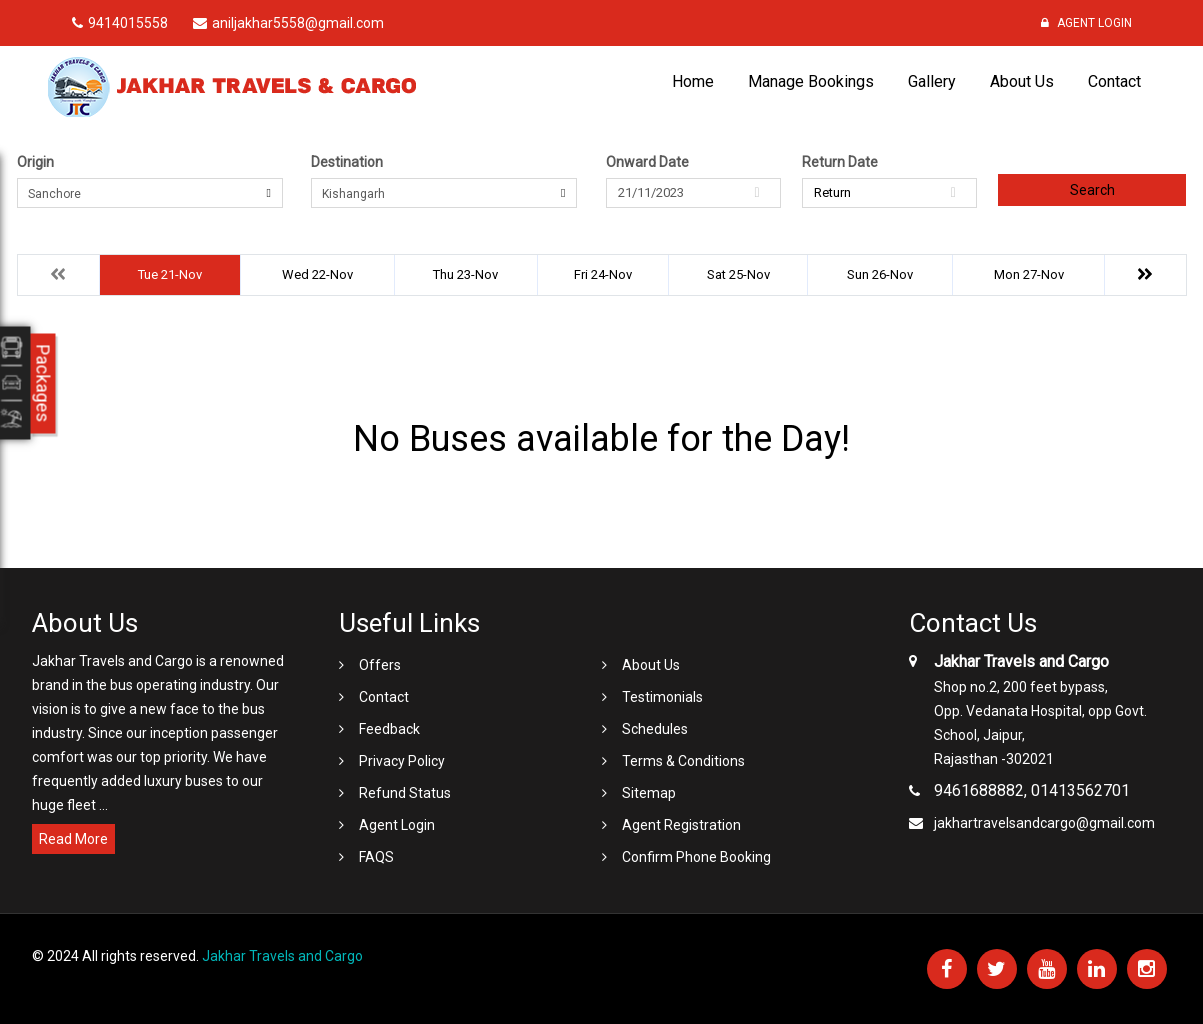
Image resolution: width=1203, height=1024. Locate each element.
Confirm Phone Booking (696, 857)
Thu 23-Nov (465, 274)
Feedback (389, 729)
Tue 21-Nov (170, 274)
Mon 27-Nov (1029, 274)
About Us (1022, 81)
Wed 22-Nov (317, 274)
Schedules (655, 729)
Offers (380, 665)
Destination (347, 162)
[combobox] (150, 193)
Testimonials (662, 697)
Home (693, 81)
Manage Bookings (811, 81)
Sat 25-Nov (738, 274)
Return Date (840, 162)
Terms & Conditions (683, 761)
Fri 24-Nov (603, 274)
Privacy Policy (402, 761)
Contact (1114, 81)
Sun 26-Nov (880, 274)
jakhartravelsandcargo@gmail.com (1044, 823)
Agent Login (1086, 23)
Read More (73, 839)
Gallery (932, 81)
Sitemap (649, 793)
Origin (35, 162)
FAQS (376, 857)
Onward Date (647, 162)
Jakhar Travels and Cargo (282, 956)
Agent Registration (681, 825)
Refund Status (405, 793)
